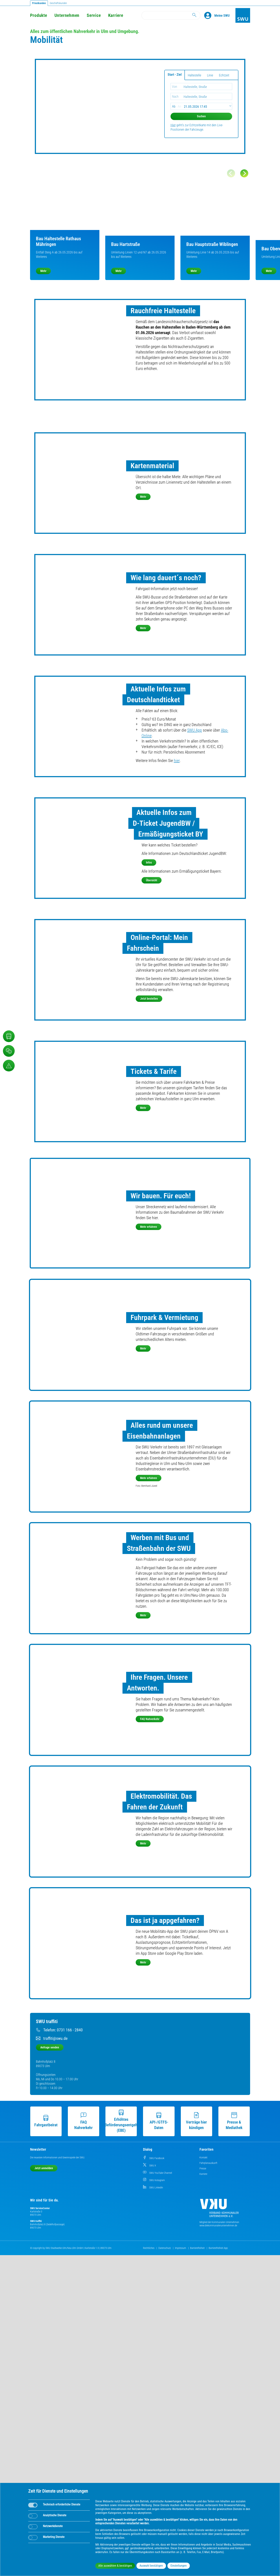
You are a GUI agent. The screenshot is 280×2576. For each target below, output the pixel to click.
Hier (173, 125)
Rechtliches (149, 2248)
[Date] (201, 106)
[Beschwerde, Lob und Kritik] (9, 1051)
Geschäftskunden (58, 3)
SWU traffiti (36, 2221)
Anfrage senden (49, 2047)
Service (94, 15)
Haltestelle (194, 75)
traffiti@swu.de (55, 2038)
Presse (203, 2168)
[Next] (244, 173)
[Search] (170, 15)
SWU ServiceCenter (40, 2208)
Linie (210, 75)
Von (174, 87)
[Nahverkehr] (9, 1036)
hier (177, 760)
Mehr (43, 259)
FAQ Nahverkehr (149, 1719)
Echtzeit (224, 75)
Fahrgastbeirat (46, 2121)
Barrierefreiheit (197, 2248)
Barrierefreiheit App (218, 2248)
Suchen (201, 116)
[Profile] (209, 15)
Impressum (181, 2248)
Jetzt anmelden (43, 2168)
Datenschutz (164, 2248)
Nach (175, 96)
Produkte (38, 15)
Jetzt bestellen (149, 998)
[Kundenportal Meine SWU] (222, 15)
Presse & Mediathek (234, 2121)
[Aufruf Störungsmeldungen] (9, 1065)
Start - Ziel (175, 74)
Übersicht (151, 880)
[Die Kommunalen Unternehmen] (219, 2209)
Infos (149, 862)
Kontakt (203, 2157)
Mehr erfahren (148, 1227)
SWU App (194, 730)
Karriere (115, 15)
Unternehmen (66, 15)
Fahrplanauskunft (208, 2162)
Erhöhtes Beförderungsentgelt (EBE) (121, 2121)
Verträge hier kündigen (196, 2121)
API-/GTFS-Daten (159, 2121)
